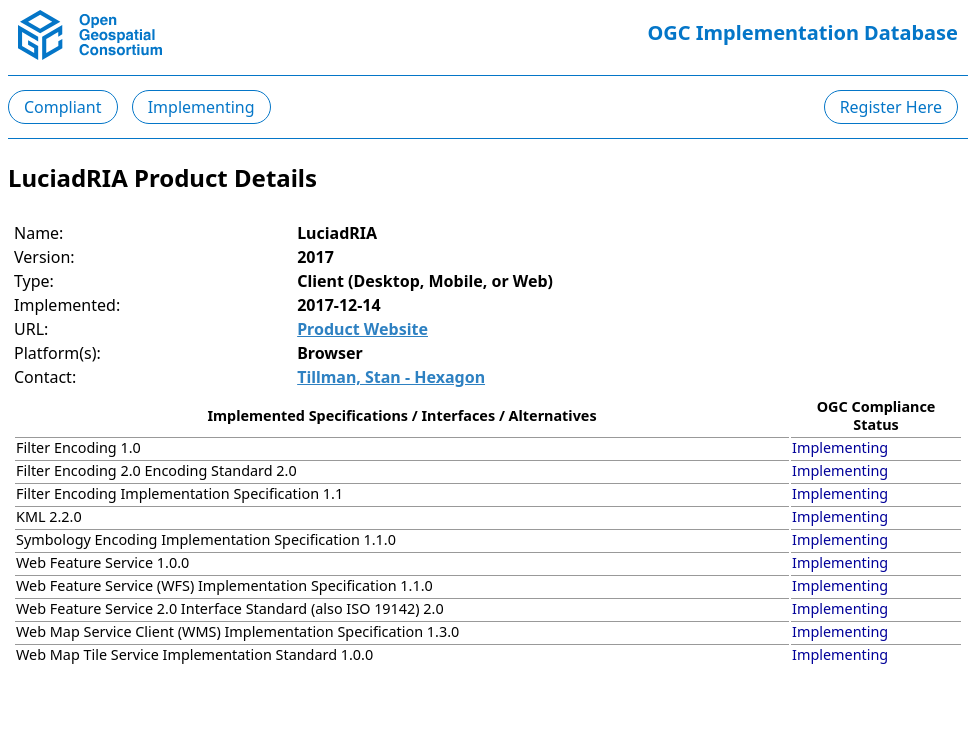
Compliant (63, 107)
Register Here (891, 107)
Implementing (201, 107)
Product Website (362, 329)
